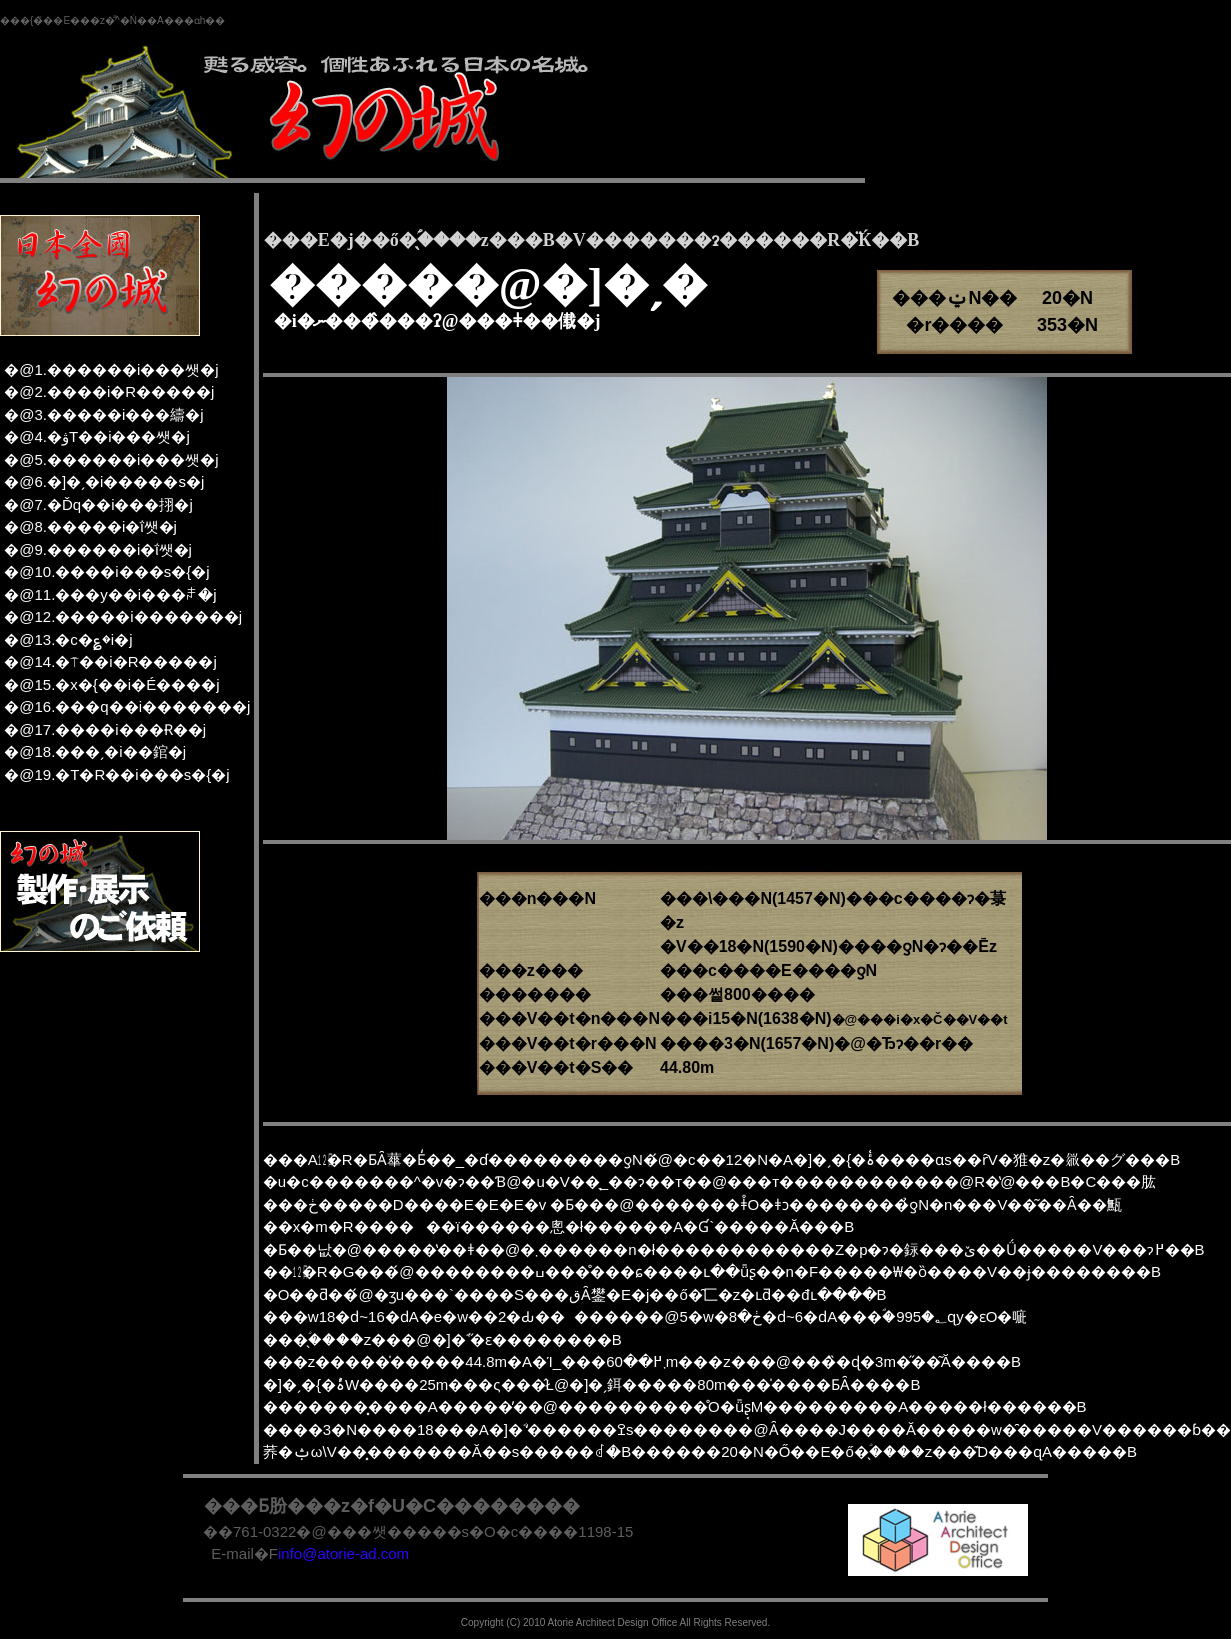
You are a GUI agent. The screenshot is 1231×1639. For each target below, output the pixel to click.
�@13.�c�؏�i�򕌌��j (68, 639)
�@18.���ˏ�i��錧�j (95, 751)
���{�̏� (26, 20)
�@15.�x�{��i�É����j (111, 684)
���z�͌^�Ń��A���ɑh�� (147, 20)
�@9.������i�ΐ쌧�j (98, 549)
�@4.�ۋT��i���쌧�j (97, 436)
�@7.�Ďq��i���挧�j (98, 504)
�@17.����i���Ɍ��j (105, 729)
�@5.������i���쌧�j (111, 459)
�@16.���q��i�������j (127, 706)
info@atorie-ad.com (343, 1553)
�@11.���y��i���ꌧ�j (110, 594)
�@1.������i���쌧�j (111, 369)
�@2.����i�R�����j (109, 391)
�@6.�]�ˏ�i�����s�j (104, 481)
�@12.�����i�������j (123, 616)
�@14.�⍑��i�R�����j (110, 661)
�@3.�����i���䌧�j (103, 414)
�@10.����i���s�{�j (106, 571)
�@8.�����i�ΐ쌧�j (90, 526)
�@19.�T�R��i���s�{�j (116, 774)
